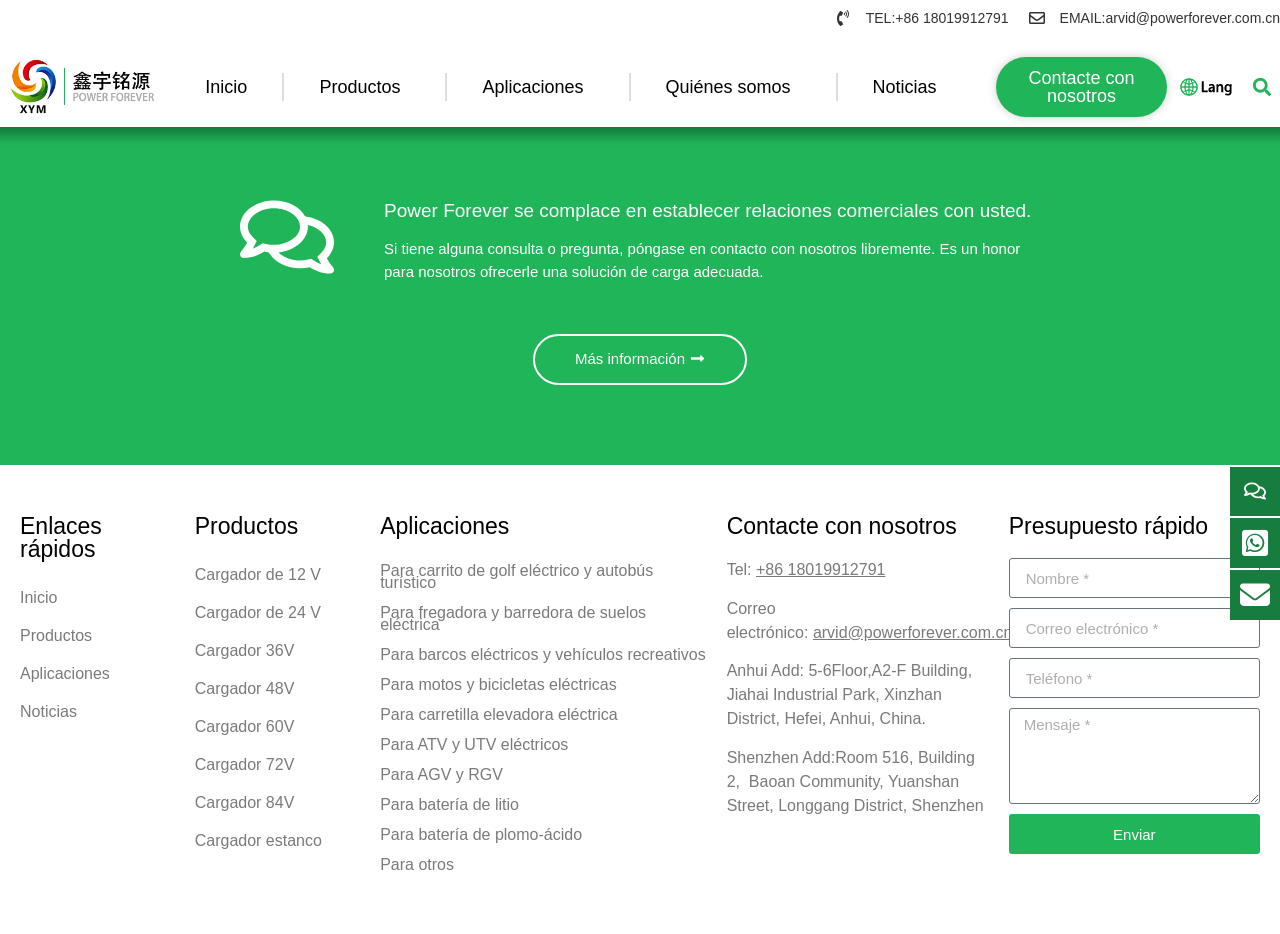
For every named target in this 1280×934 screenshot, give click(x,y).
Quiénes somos (733, 87)
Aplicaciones (537, 87)
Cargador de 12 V (258, 580)
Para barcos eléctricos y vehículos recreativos (542, 660)
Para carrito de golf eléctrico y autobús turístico (516, 582)
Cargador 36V (245, 656)
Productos (364, 87)
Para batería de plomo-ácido (481, 840)
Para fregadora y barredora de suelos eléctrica (513, 624)
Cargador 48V (245, 694)
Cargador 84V (245, 808)
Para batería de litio (449, 810)
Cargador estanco (258, 846)
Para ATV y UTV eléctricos (474, 750)
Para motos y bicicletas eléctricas (498, 690)
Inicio (226, 87)
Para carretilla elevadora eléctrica (498, 720)
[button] (1261, 86)
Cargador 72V (245, 770)
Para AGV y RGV (441, 780)
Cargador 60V (245, 732)
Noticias (910, 87)
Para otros (417, 870)
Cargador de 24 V (258, 618)
